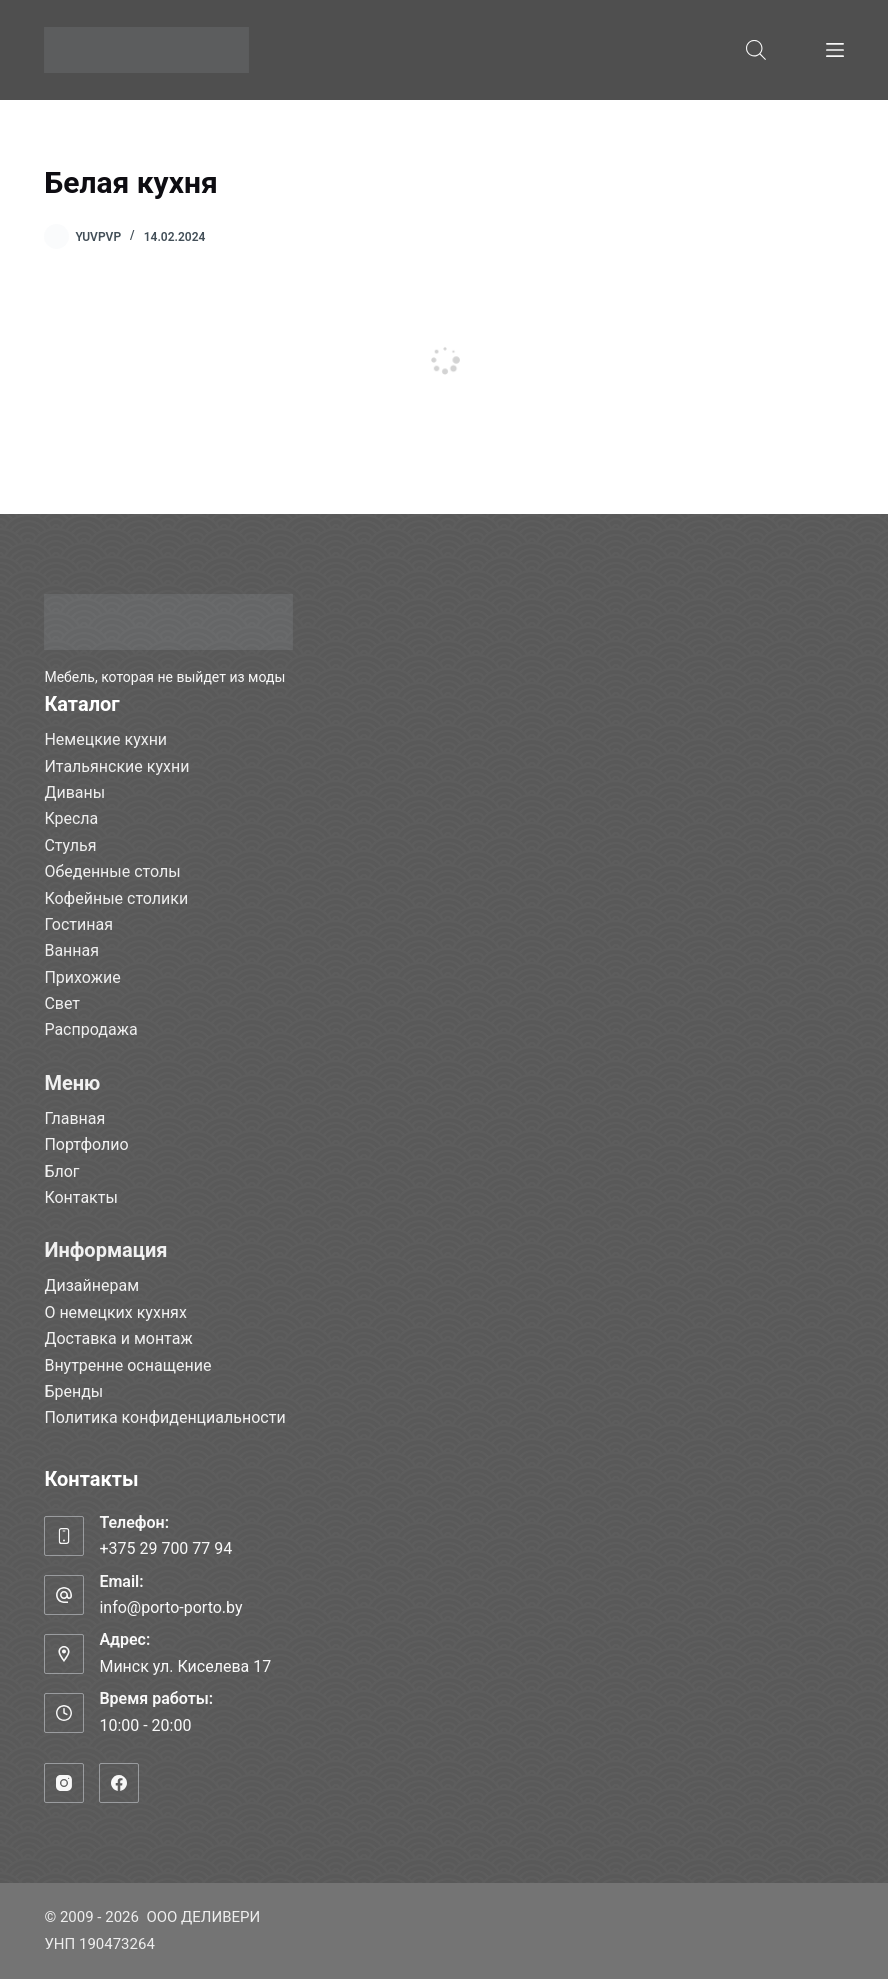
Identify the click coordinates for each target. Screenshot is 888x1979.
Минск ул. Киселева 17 (185, 1666)
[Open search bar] (756, 50)
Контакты (80, 1197)
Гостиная (78, 924)
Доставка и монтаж (118, 1338)
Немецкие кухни (105, 739)
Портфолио (86, 1144)
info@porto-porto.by (170, 1607)
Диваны (74, 792)
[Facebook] (119, 1783)
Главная (74, 1118)
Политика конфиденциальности (164, 1417)
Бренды (73, 1391)
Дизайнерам (91, 1285)
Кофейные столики (116, 898)
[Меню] (835, 50)
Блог (61, 1171)
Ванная (71, 950)
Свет (62, 1003)
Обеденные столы (112, 871)
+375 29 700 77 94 (165, 1548)
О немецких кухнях (115, 1312)
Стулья (70, 845)
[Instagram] (64, 1783)
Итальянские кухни (116, 766)
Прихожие (82, 977)
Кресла (71, 818)
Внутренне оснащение (127, 1365)
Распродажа (90, 1029)
